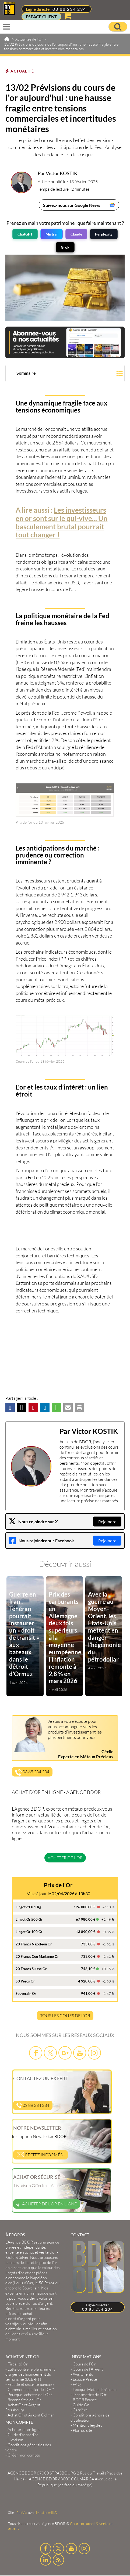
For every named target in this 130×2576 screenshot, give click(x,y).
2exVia (21, 2512)
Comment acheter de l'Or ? (31, 2389)
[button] (65, 374)
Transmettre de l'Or (90, 2394)
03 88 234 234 (69, 9)
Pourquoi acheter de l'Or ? (30, 2394)
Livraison (15, 2439)
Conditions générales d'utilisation (90, 2417)
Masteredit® (46, 2512)
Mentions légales (87, 2425)
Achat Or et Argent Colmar (31, 2415)
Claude (76, 234)
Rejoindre (107, 1521)
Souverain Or (26, 1993)
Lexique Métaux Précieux (95, 2389)
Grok (65, 247)
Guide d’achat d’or (23, 2434)
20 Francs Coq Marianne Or (37, 1956)
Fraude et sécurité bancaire (31, 2384)
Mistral (51, 234)
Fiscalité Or (18, 2364)
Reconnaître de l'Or (24, 2399)
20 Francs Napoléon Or (34, 1944)
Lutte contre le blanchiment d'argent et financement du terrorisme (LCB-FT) (30, 2374)
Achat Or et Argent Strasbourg (22, 2407)
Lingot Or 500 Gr (29, 1919)
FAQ (77, 2384)
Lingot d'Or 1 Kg (28, 1907)
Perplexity (104, 234)
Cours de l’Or (84, 2364)
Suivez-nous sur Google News (71, 205)
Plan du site (82, 2430)
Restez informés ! (40, 2154)
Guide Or (81, 2404)
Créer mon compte (24, 2455)
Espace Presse (85, 2379)
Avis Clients (83, 2374)
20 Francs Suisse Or (31, 1969)
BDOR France (85, 2399)
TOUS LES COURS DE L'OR (65, 2015)
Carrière (80, 2409)
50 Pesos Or (25, 1981)
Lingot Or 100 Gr (29, 1932)
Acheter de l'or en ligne (46, 2203)
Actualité (22, 71)
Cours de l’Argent (88, 2369)
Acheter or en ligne (24, 2429)
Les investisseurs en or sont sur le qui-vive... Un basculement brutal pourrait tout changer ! (61, 522)
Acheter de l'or (65, 1857)
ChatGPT (25, 234)
